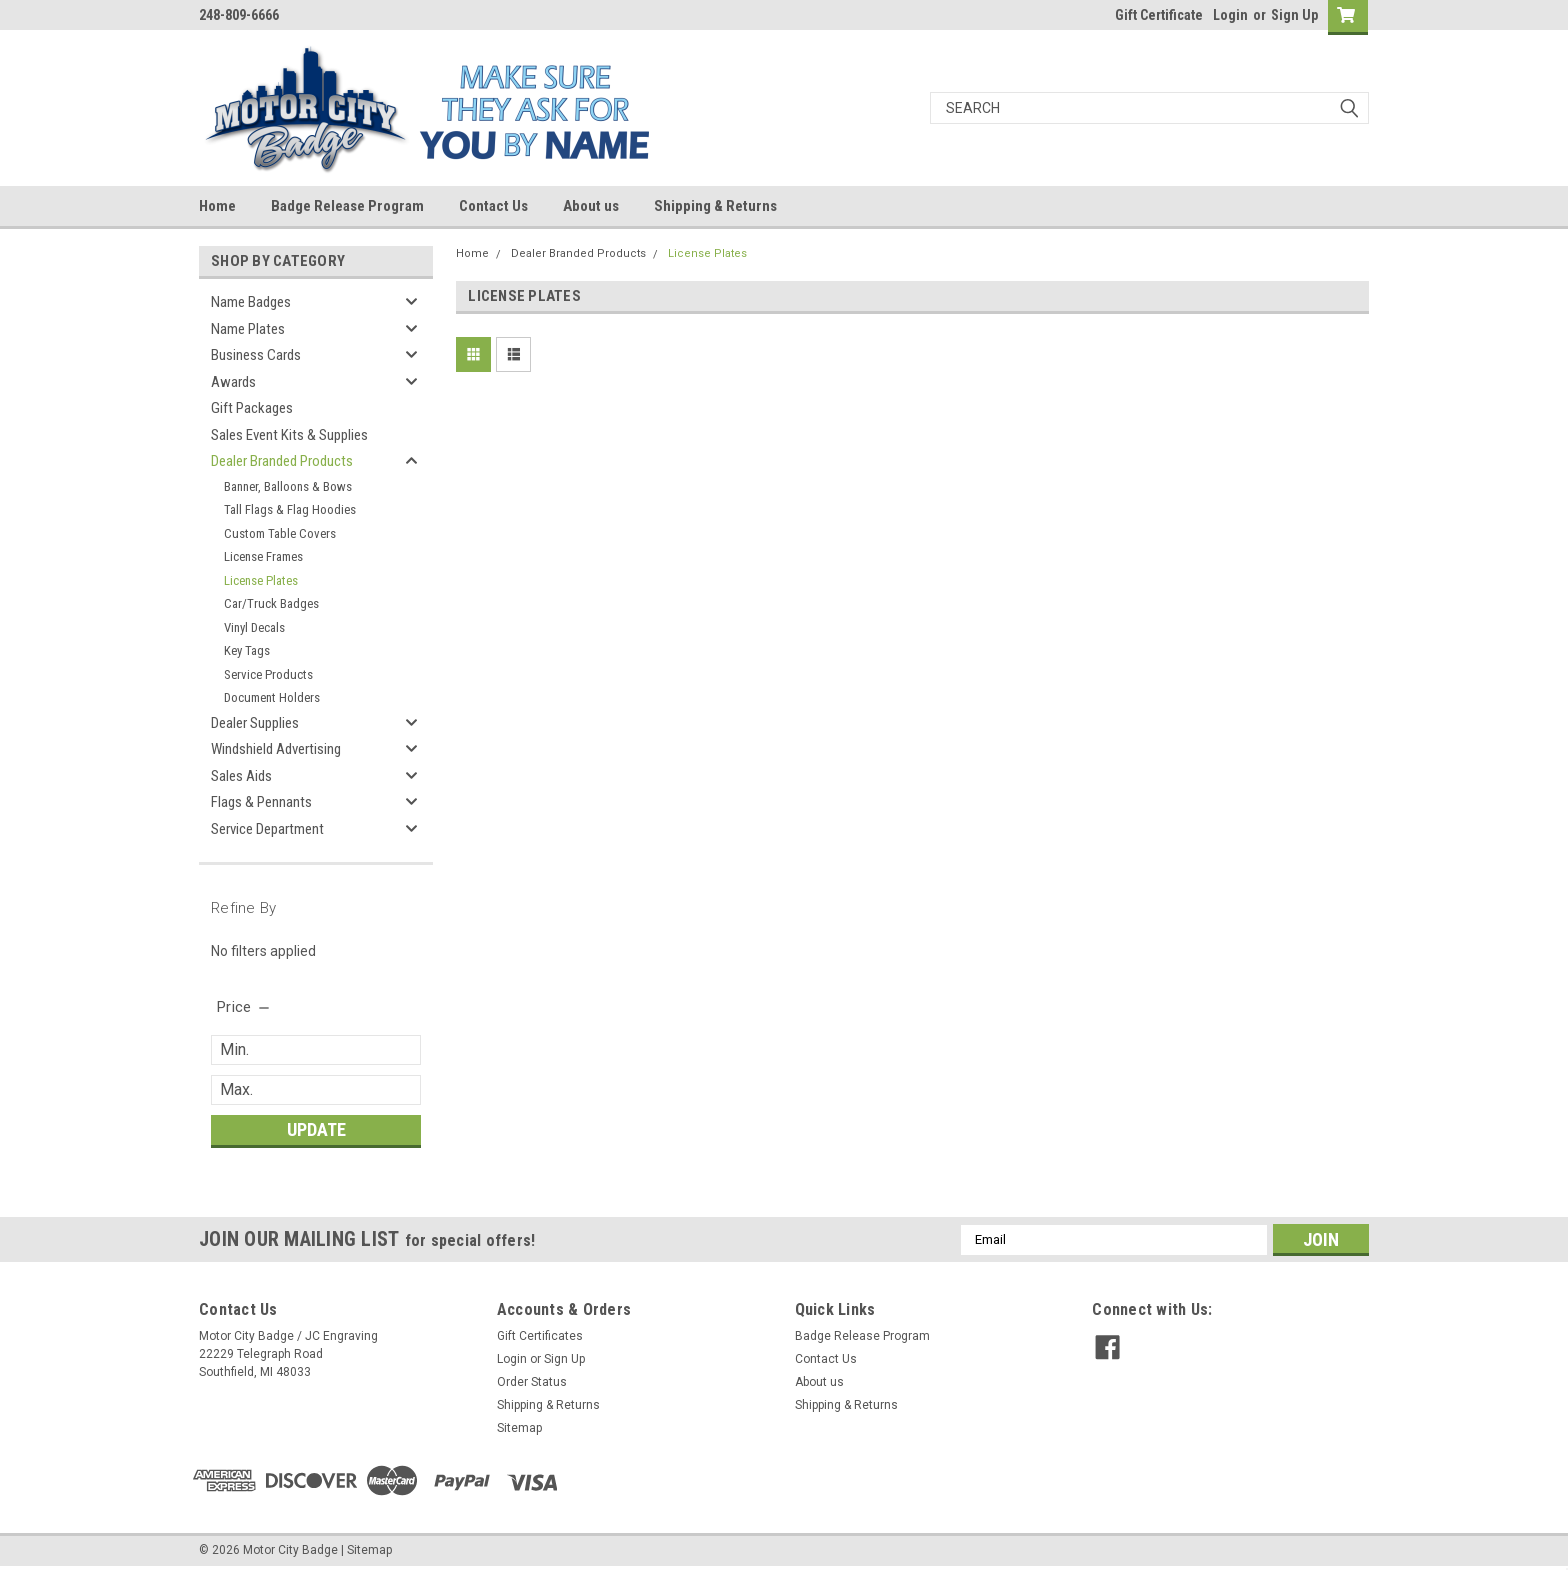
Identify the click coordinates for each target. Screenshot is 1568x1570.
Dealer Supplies (255, 723)
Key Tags (247, 650)
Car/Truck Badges (271, 603)
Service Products (268, 674)
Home (217, 206)
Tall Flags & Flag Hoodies (290, 509)
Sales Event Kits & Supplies (289, 435)
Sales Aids (241, 776)
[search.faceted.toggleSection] (244, 1007)
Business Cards (256, 355)
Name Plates (248, 329)
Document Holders (272, 697)
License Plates (261, 580)
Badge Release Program (347, 206)
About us (591, 206)
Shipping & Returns (715, 206)
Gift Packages (252, 408)
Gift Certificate (1159, 15)
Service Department (267, 829)
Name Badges (251, 302)
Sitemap (519, 1428)
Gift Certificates (540, 1336)
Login (1230, 15)
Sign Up (1294, 15)
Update (316, 1129)
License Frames (263, 556)
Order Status (532, 1382)
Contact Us (493, 206)
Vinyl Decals (254, 627)
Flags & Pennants (261, 802)
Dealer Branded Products (282, 461)
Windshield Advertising (276, 749)
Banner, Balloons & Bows (288, 486)
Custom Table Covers (280, 533)
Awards (233, 382)
